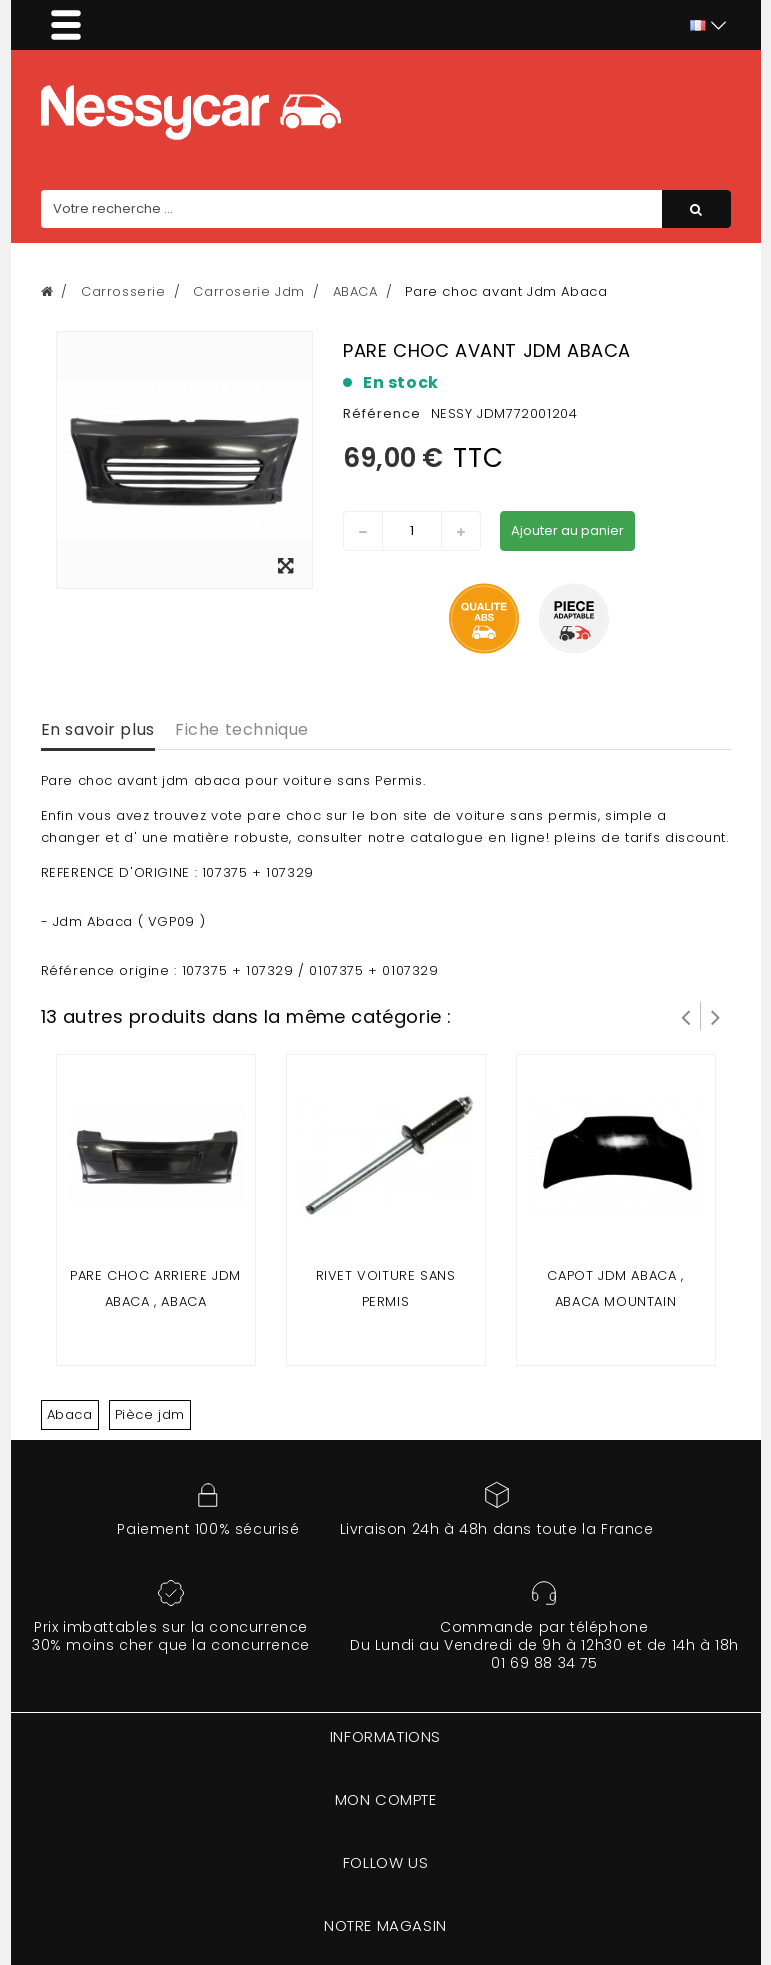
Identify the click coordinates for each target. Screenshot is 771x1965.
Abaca (70, 1414)
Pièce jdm (150, 1414)
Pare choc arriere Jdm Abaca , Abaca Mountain (155, 1301)
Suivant (716, 1016)
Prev (686, 1016)
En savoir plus (98, 729)
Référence (382, 413)
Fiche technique (242, 729)
